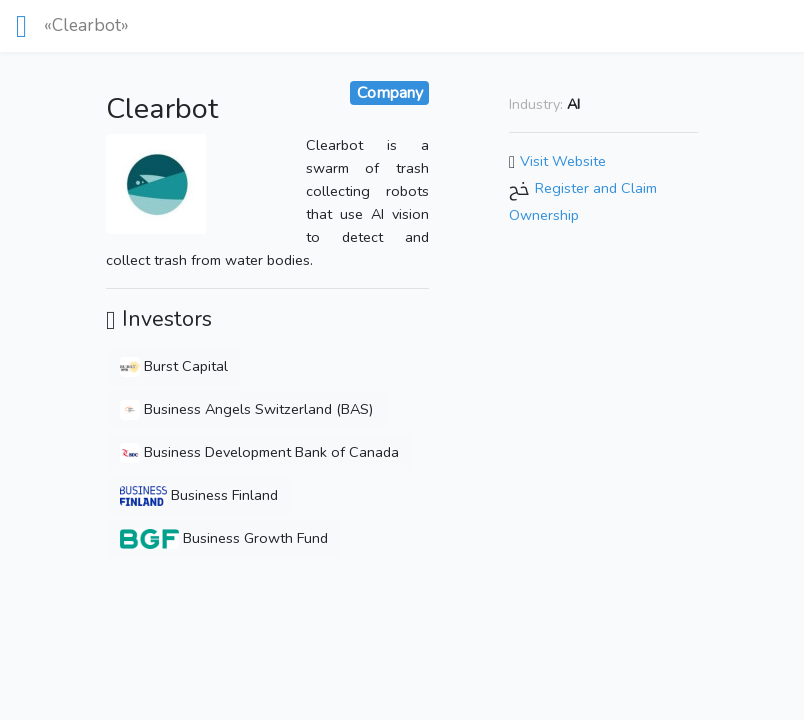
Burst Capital (174, 366)
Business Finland (199, 495)
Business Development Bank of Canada (259, 452)
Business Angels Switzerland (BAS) (246, 409)
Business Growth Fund (224, 538)
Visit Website (563, 161)
